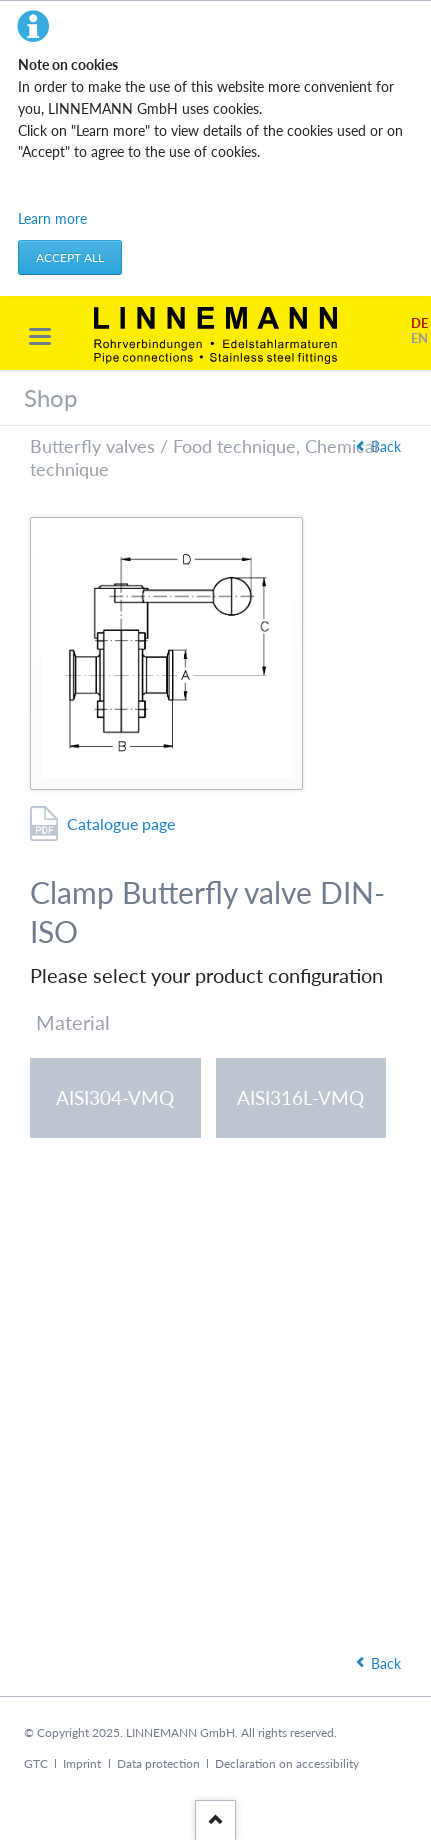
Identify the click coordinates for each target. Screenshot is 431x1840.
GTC (36, 1763)
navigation (40, 336)
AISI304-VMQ (115, 1097)
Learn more (52, 218)
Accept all (70, 257)
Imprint (82, 1763)
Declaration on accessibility (287, 1763)
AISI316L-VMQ (300, 1097)
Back (386, 446)
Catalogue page (121, 823)
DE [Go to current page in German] (419, 323)
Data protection (158, 1763)
